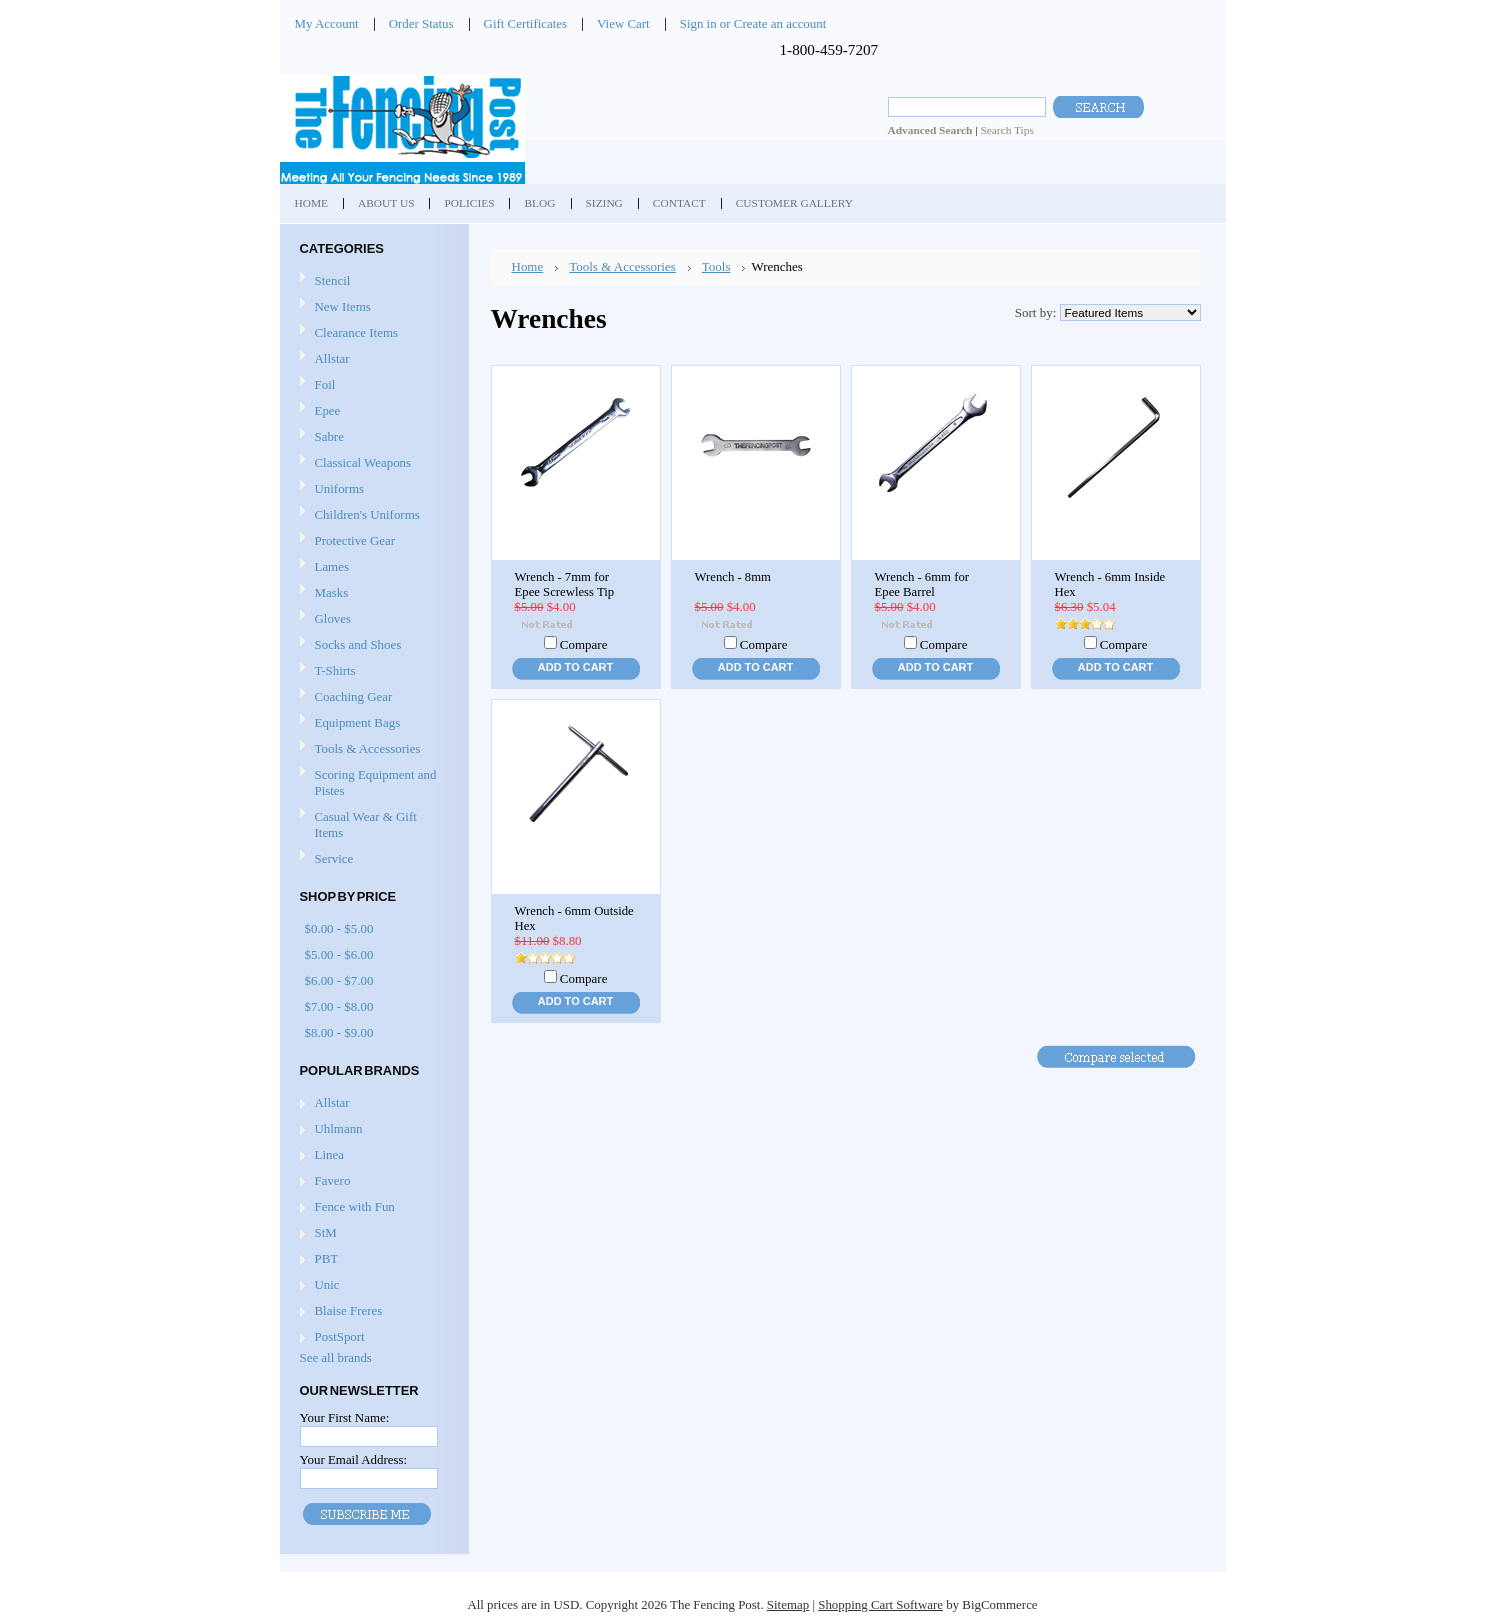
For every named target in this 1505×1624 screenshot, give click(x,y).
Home (528, 266)
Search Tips (1006, 130)
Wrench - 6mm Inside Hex (1110, 584)
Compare (584, 644)
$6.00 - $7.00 (339, 980)
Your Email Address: (354, 1459)
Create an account (780, 23)
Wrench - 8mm (733, 577)
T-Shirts (335, 670)
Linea (329, 1154)
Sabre (372, 437)
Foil (372, 385)
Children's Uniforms (372, 515)
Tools (716, 266)
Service (334, 858)
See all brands (336, 1357)
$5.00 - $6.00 (339, 954)
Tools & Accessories (372, 749)
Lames (372, 567)
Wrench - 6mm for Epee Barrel (922, 584)
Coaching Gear (372, 697)
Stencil (333, 280)
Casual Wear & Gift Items (372, 824)
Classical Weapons (372, 463)
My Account (327, 23)
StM (326, 1232)
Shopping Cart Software (880, 1604)
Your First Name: (345, 1417)
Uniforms (372, 489)
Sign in (698, 23)
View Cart (623, 23)
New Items (343, 306)
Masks (372, 593)
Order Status (421, 23)
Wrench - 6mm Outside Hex (574, 918)
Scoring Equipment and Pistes (372, 782)
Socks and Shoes (372, 645)
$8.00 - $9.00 (339, 1032)
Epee (372, 411)
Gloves (372, 619)
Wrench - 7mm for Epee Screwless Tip (565, 584)
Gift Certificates (526, 23)
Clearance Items (357, 332)
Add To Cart (575, 667)
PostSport (340, 1336)
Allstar (372, 359)
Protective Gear (372, 541)
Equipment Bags (372, 723)
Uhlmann (339, 1128)
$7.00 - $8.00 (339, 1006)
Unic (327, 1284)
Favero (333, 1180)
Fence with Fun (355, 1206)
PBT (327, 1258)
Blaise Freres (349, 1310)
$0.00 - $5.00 (339, 928)
